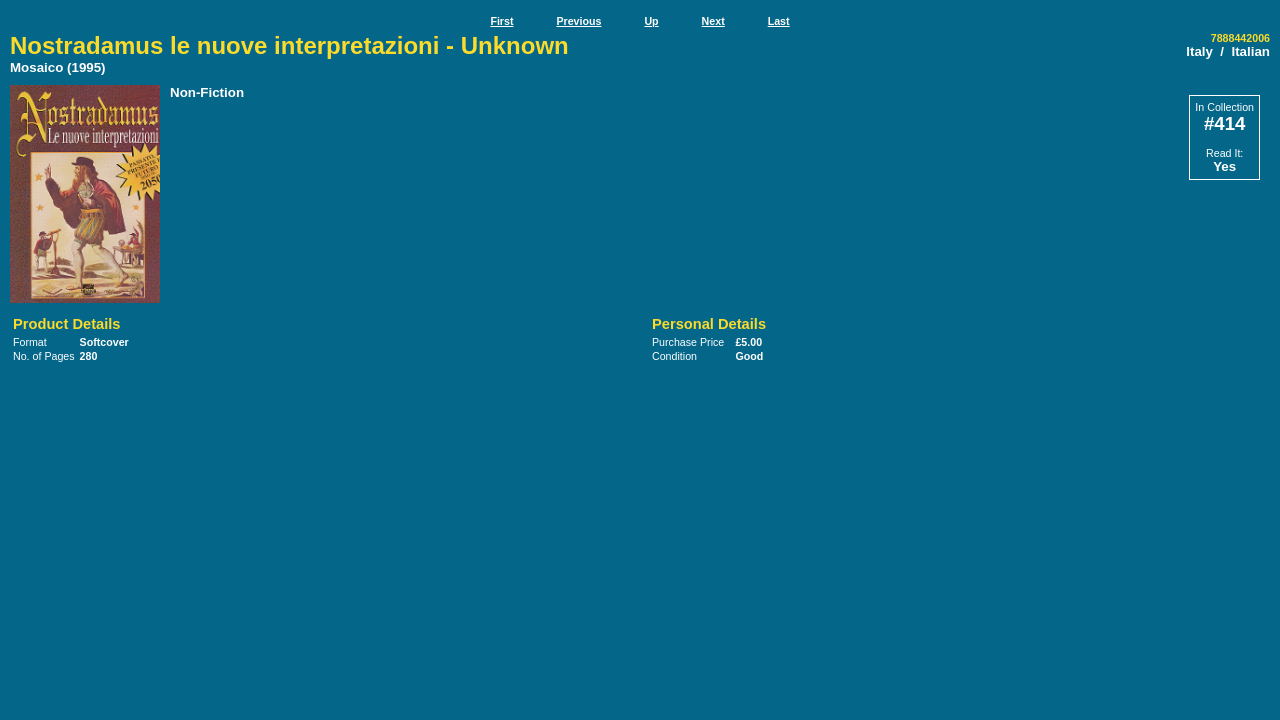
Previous (578, 21)
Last (779, 21)
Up (651, 21)
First (501, 21)
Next (713, 21)
